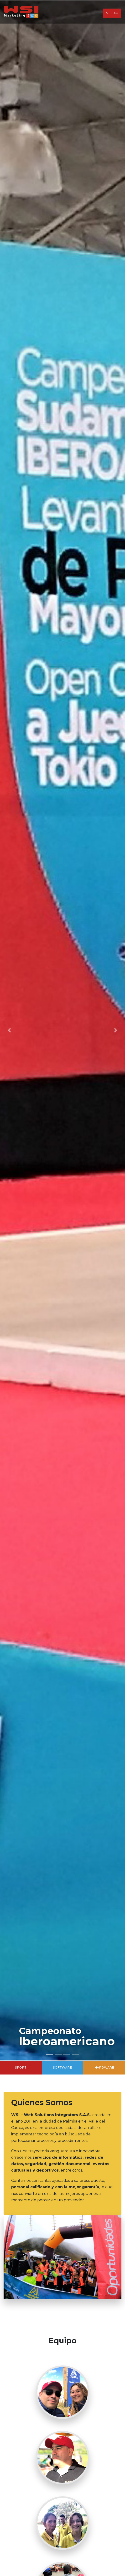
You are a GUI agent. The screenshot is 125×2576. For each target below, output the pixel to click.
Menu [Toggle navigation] (112, 13)
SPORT (20, 2067)
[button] (9, 1030)
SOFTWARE (62, 2067)
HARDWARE (104, 2067)
